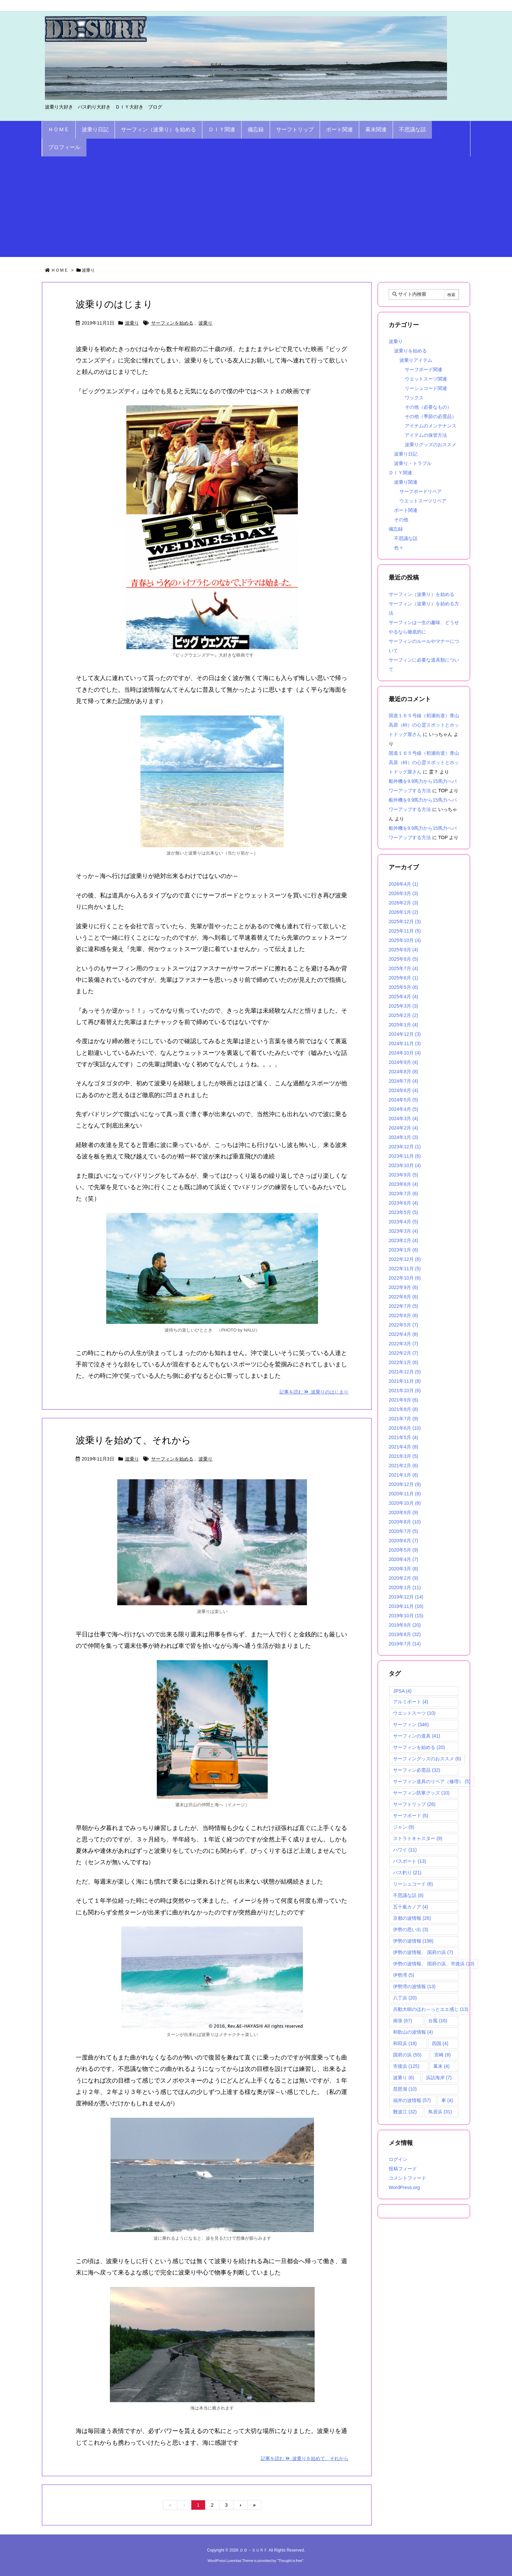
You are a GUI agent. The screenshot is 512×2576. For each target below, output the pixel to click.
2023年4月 (403, 1221)
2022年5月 (403, 1325)
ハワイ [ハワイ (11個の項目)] (405, 1849)
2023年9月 (403, 1174)
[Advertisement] (256, 207)
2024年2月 (403, 1128)
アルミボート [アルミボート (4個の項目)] (410, 1701)
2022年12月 (405, 1259)
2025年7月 (403, 968)
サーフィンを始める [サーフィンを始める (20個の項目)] (419, 1747)
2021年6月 (405, 1428)
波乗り (132, 323)
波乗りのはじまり (114, 304)
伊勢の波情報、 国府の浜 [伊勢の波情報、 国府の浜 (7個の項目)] (423, 1952)
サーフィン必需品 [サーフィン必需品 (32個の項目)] (416, 1770)
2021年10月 (405, 1390)
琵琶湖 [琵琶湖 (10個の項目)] (405, 2089)
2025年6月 (403, 977)
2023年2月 (403, 1240)
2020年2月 (403, 1578)
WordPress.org (404, 2187)
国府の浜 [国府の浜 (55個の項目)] (407, 2054)
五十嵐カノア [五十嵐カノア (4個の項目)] (410, 1906)
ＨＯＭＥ (59, 270)
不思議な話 (406, 538)
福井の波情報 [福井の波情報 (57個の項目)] (412, 2100)
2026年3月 (403, 893)
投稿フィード (403, 2168)
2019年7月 (405, 1643)
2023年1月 (403, 1249)
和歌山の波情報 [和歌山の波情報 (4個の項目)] (413, 2032)
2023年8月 (403, 1184)
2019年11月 (406, 1606)
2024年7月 (403, 1081)
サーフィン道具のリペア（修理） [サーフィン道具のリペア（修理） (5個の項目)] (431, 1781)
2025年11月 (405, 931)
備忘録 (396, 529)
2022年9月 (403, 1287)
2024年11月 (405, 1043)
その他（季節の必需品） (430, 416)
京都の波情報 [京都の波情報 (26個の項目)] (412, 1918)
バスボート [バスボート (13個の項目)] (409, 1861)
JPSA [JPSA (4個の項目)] (402, 1691)
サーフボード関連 (423, 369)
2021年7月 (403, 1418)
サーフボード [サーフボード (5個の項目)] (410, 1815)
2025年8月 (403, 959)
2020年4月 (403, 1559)
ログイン (398, 2159)
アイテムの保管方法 (426, 435)
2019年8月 (405, 1634)
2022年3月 (403, 1343)
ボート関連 (406, 510)
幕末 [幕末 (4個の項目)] (441, 2066)
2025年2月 (403, 1015)
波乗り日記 (406, 454)
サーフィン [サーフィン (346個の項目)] (411, 1724)
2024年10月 (405, 1053)
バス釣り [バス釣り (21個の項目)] (407, 1872)
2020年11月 (405, 1493)
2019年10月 (406, 1615)
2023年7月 (403, 1193)
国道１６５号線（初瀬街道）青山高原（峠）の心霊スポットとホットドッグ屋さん (424, 725)
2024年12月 (405, 1034)
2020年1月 (405, 1587)
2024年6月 (403, 1090)
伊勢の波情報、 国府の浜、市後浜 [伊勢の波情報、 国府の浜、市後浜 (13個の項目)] (433, 1963)
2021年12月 (405, 1371)
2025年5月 (403, 987)
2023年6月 (403, 1203)
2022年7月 (403, 1306)
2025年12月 (405, 921)
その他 (401, 519)
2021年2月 (403, 1465)
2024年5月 (403, 1099)
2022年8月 (403, 1296)
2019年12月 (406, 1597)
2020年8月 (405, 1521)
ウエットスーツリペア (422, 500)
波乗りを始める (410, 350)
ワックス (414, 397)
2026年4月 (403, 884)
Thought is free (290, 2561)
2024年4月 (403, 1109)
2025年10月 (405, 940)
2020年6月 (403, 1540)
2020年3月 (403, 1568)
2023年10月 (405, 1165)
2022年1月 (403, 1362)
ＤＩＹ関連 (400, 472)
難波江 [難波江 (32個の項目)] (405, 2111)
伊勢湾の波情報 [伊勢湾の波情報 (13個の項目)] (414, 1986)
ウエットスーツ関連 (426, 379)
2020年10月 (405, 1503)
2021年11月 (405, 1381)
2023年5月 (403, 1212)
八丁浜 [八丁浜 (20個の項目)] (405, 1998)
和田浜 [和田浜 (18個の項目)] (405, 2043)
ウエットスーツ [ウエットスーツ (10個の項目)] (414, 1713)
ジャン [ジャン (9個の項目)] (403, 1827)
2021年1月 (403, 1475)
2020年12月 (405, 1484)
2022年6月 (403, 1315)
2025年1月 (403, 1024)
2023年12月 (405, 1146)
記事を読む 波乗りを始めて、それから (304, 2458)
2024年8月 (403, 1071)
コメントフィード (407, 2178)
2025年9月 (403, 949)
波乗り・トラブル (413, 463)
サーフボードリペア (420, 491)
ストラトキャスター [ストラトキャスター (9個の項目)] (417, 1838)
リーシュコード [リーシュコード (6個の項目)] (413, 1884)
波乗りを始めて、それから (133, 1440)
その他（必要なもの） (428, 407)
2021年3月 (403, 1456)
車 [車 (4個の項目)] (447, 2100)
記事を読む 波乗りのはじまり (313, 1392)
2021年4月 (403, 1446)
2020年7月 (403, 1531)
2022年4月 (403, 1334)
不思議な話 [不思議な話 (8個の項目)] (408, 1895)
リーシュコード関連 (426, 388)
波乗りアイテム (415, 360)
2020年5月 (403, 1550)
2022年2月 (403, 1353)
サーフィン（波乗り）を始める (421, 594)
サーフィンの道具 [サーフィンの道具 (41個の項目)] (416, 1736)
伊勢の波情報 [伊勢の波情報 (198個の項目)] (413, 1941)
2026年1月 (403, 912)
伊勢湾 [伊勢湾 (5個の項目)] (403, 1975)
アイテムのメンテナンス (430, 425)
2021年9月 (403, 1400)
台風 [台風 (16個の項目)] (437, 2020)
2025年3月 (403, 1006)
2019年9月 (405, 1625)
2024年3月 (403, 1118)
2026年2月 (403, 902)
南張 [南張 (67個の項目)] (402, 2020)
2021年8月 (403, 1409)
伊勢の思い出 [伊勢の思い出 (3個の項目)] (410, 1929)
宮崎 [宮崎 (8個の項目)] (442, 2054)
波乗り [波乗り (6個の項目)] (403, 2077)
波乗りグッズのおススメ (430, 444)
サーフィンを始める (172, 323)
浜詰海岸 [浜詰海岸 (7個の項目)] (439, 2077)
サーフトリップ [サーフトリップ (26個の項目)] (414, 1804)
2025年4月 (403, 996)
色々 (398, 547)
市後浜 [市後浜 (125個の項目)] (406, 2066)
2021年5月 (403, 1437)
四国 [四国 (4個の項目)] (440, 2043)
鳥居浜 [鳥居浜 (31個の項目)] (440, 2111)
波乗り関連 (406, 482)
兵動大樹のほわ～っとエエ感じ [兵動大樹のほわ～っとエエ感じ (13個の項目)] (430, 2009)
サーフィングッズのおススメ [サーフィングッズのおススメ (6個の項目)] (427, 1758)
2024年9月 (403, 1062)
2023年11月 (405, 1156)
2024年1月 (403, 1137)
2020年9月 (403, 1512)
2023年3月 (403, 1231)
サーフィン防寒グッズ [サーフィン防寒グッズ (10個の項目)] (421, 1792)
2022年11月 (405, 1268)
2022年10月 (405, 1278)
